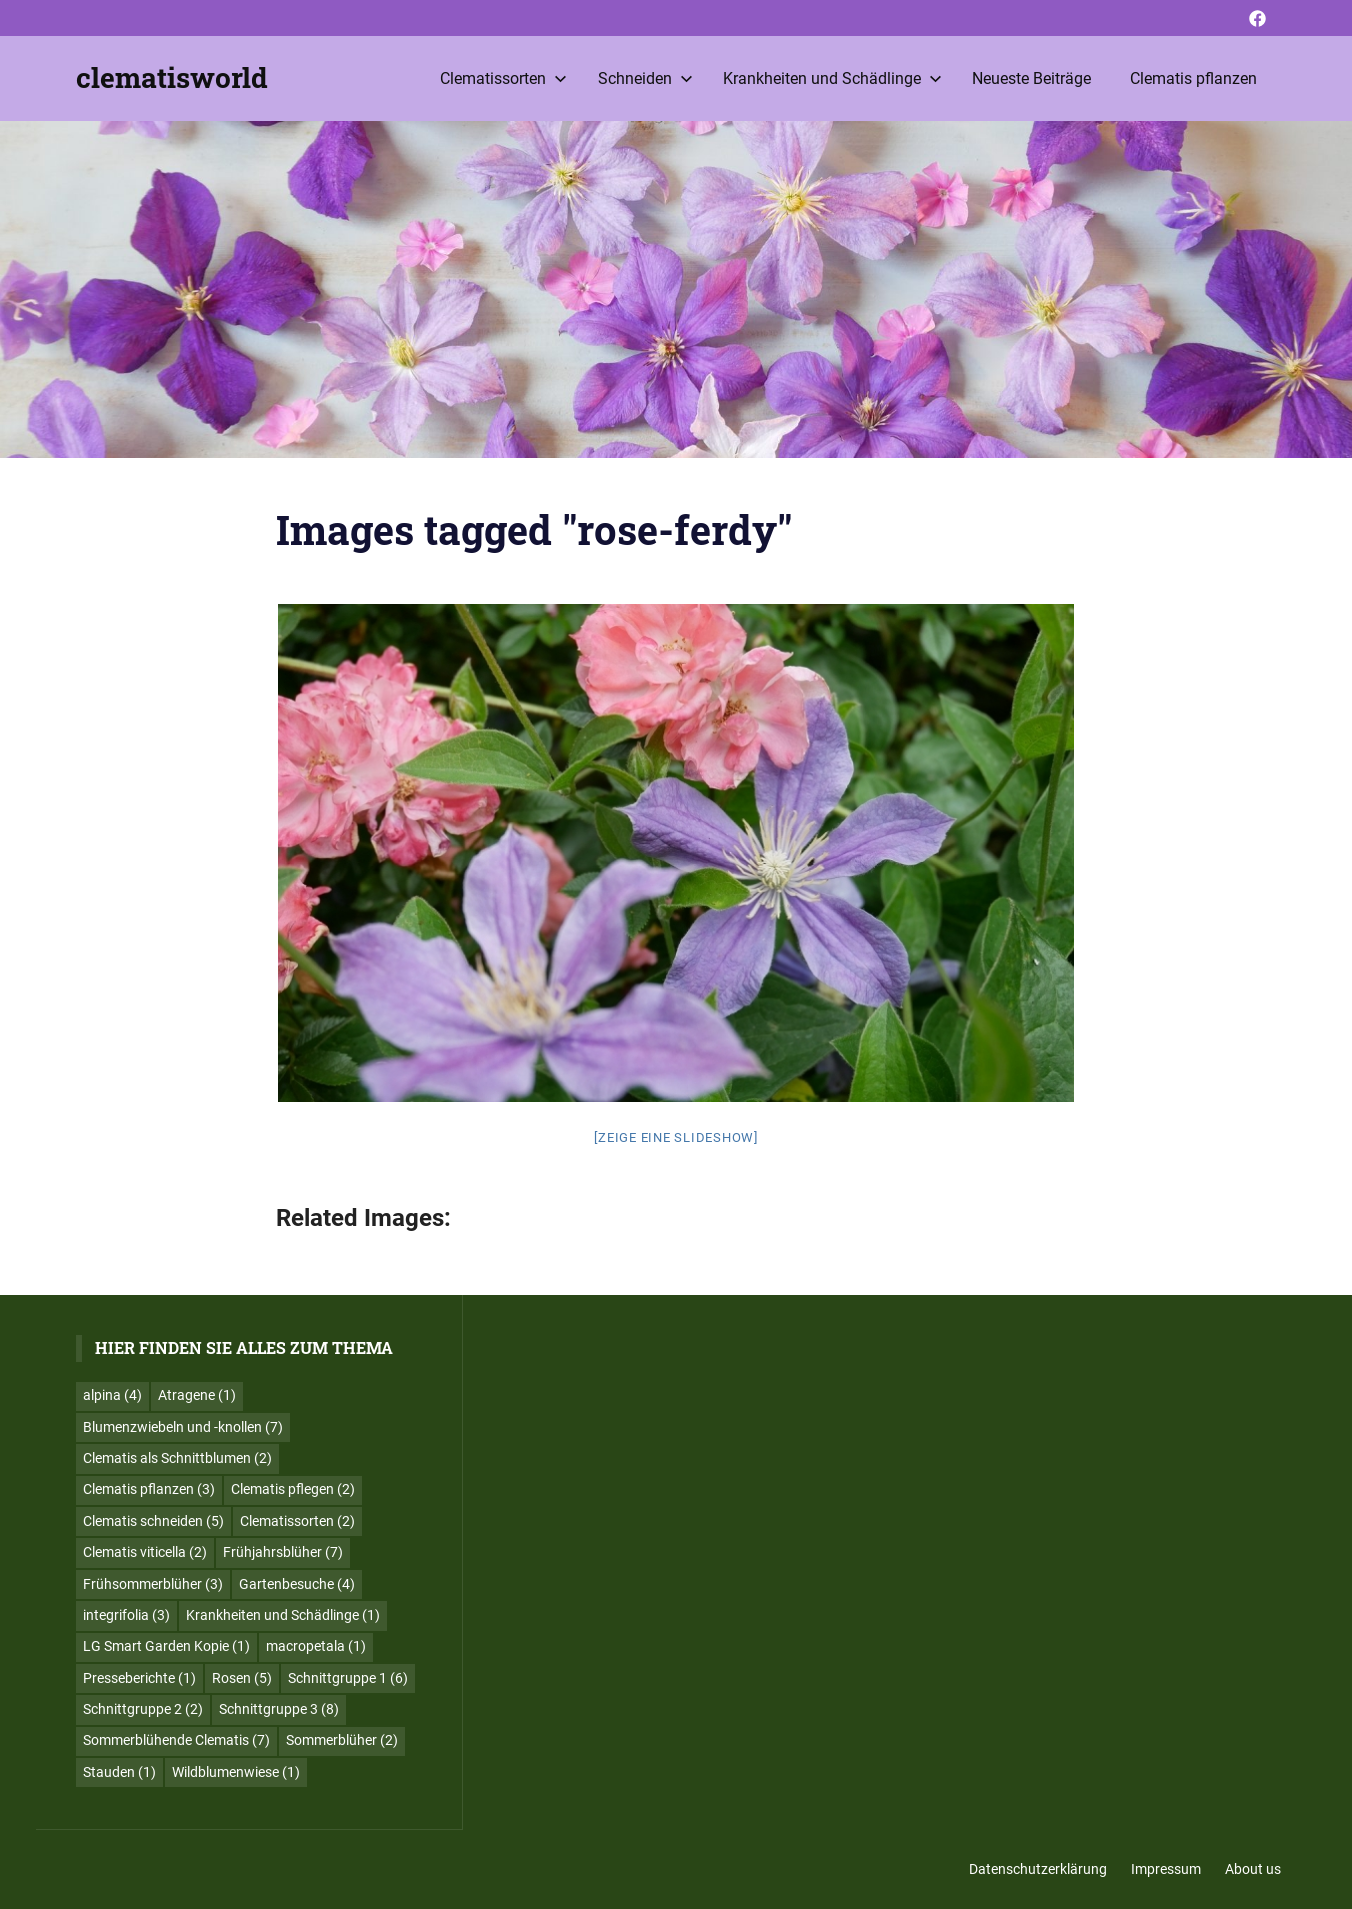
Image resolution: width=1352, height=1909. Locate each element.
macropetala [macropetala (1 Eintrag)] (316, 1646)
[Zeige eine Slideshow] (676, 1137)
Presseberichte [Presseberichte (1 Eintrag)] (139, 1678)
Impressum (1166, 1869)
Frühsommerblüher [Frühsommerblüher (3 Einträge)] (153, 1584)
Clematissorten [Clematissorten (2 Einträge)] (297, 1521)
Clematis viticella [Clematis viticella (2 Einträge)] (145, 1552)
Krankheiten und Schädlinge (832, 78)
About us (1253, 1869)
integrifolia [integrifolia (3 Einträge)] (126, 1615)
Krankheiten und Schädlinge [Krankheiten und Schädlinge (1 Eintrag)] (283, 1615)
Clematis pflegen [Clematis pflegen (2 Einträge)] (293, 1489)
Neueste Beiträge (1031, 78)
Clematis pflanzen (1193, 78)
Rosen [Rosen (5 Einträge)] (242, 1678)
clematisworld (172, 77)
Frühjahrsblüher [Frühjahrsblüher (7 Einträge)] (283, 1552)
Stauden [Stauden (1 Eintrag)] (119, 1772)
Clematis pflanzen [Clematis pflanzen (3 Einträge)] (149, 1489)
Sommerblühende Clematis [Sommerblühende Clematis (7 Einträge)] (176, 1740)
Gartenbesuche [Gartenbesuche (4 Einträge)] (297, 1584)
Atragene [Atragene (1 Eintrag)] (197, 1395)
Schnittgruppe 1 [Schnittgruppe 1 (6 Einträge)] (348, 1678)
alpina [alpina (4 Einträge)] (112, 1395)
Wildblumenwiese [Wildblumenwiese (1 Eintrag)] (236, 1772)
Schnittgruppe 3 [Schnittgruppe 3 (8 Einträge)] (279, 1709)
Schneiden (645, 78)
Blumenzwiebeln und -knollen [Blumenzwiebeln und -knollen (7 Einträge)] (183, 1427)
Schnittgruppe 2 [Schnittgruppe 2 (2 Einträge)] (143, 1709)
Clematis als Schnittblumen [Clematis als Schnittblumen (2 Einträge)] (177, 1458)
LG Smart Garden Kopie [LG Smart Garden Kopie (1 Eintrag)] (166, 1646)
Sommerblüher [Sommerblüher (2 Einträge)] (342, 1740)
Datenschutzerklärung (1038, 1869)
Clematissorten (503, 78)
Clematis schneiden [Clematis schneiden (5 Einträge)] (153, 1521)
